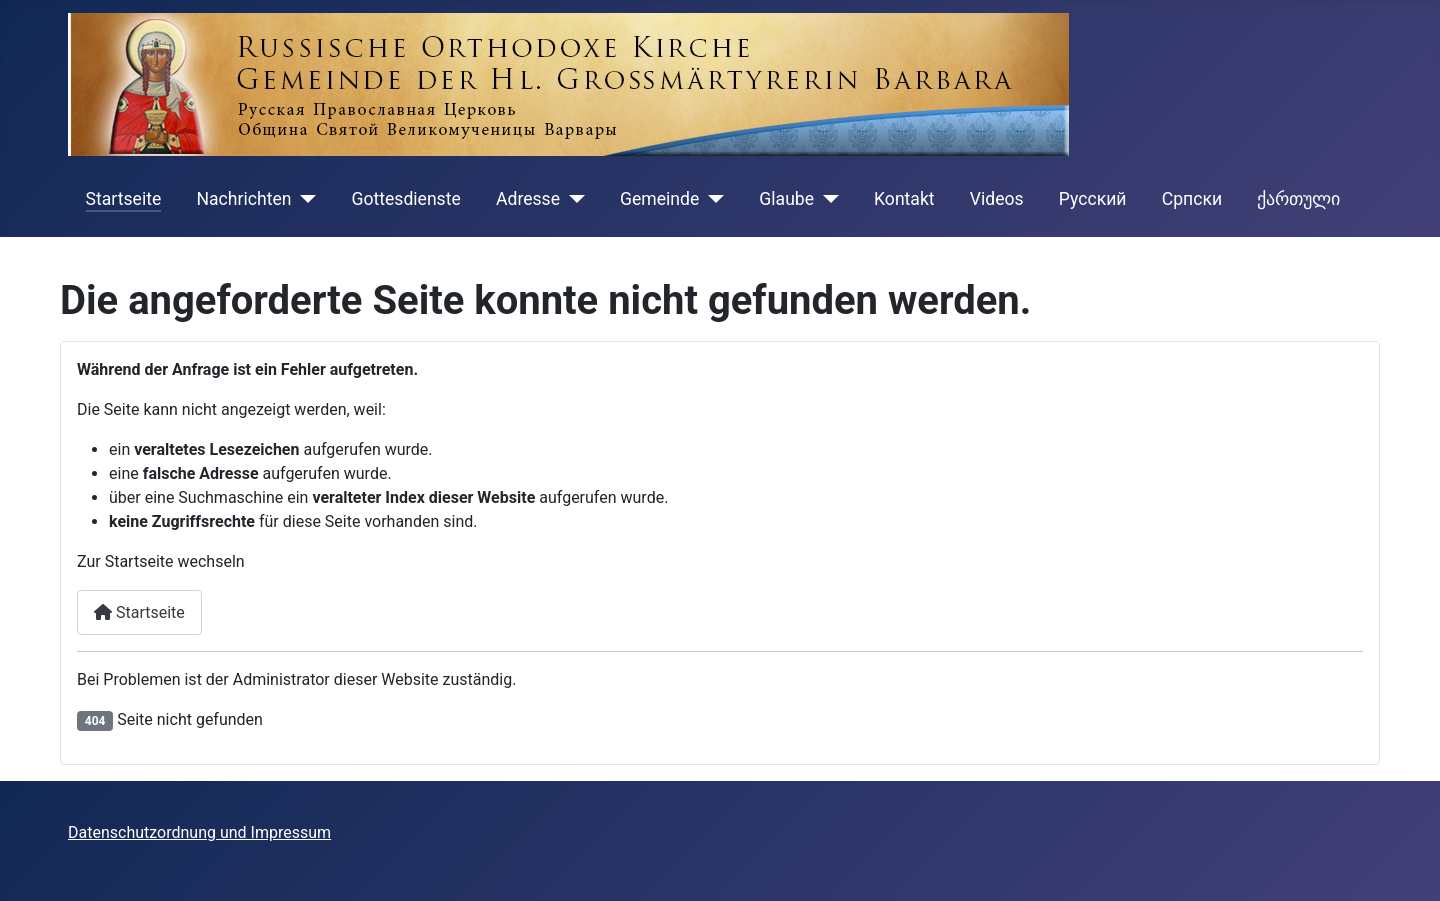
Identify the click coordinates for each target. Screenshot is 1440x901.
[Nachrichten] (303, 199)
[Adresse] (572, 199)
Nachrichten (243, 199)
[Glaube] (826, 199)
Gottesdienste (405, 199)
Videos (997, 199)
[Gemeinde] (711, 199)
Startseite (124, 199)
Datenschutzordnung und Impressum (199, 832)
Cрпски (1192, 199)
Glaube (786, 199)
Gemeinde (659, 199)
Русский (1093, 199)
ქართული (1298, 199)
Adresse (528, 199)
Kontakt (904, 199)
